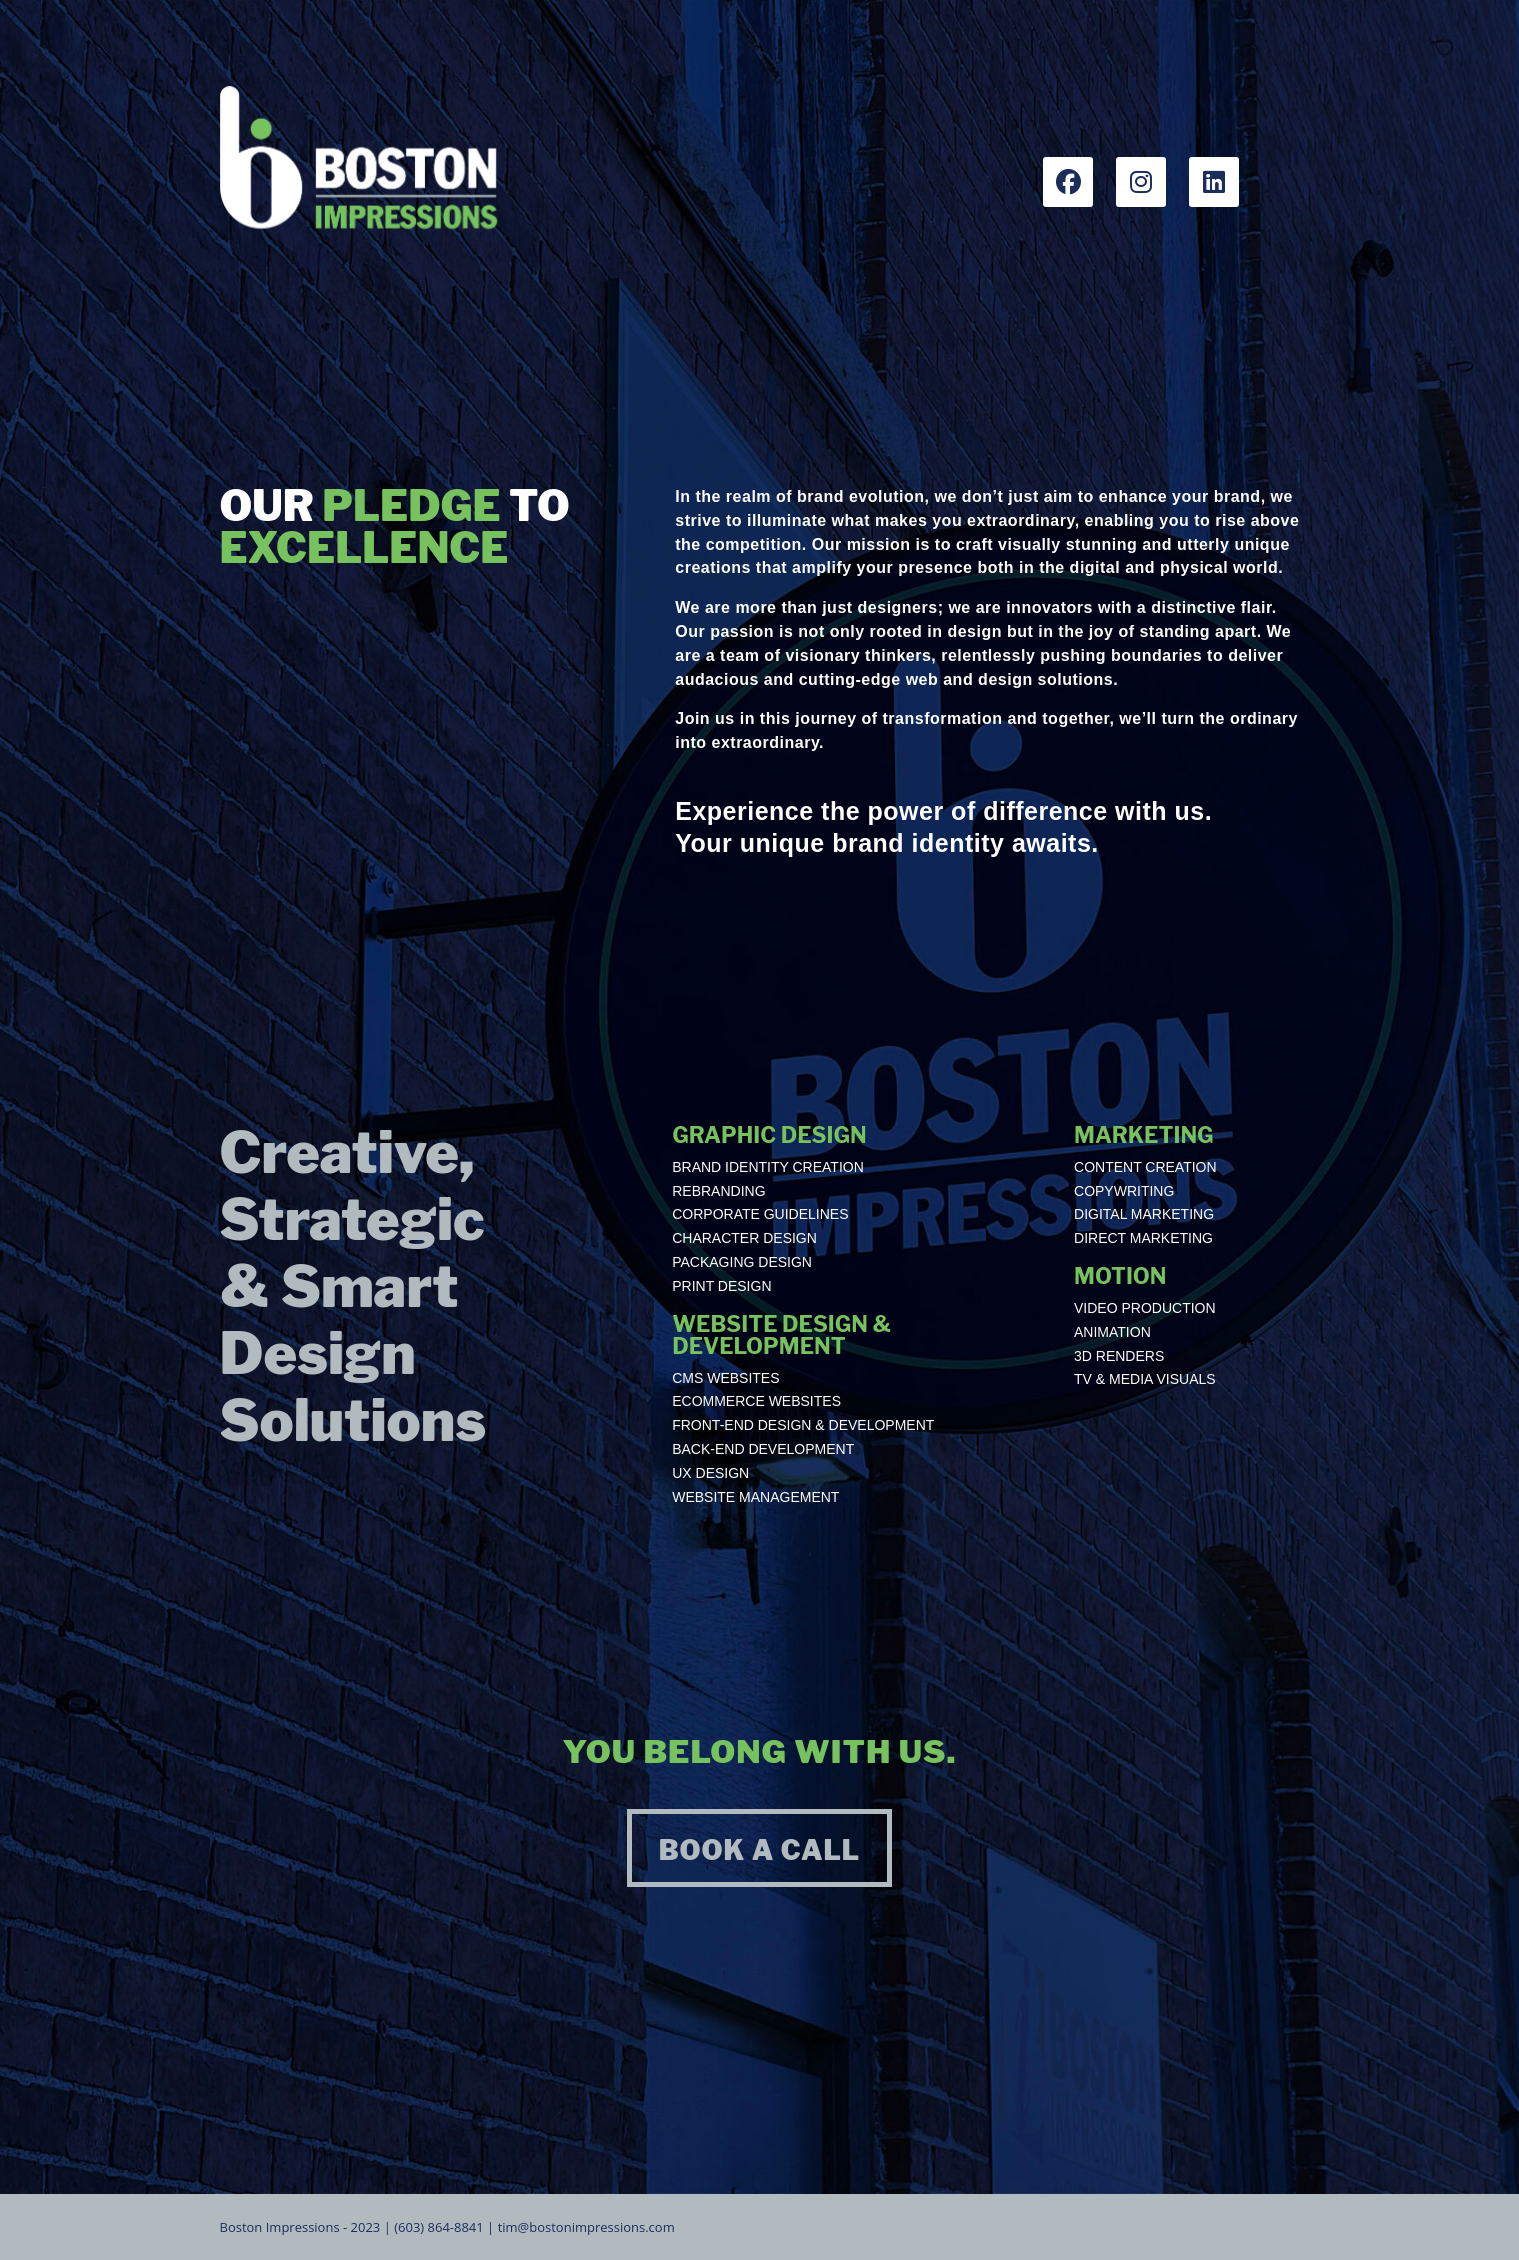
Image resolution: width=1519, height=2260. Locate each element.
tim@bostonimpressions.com (586, 2227)
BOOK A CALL (759, 1850)
